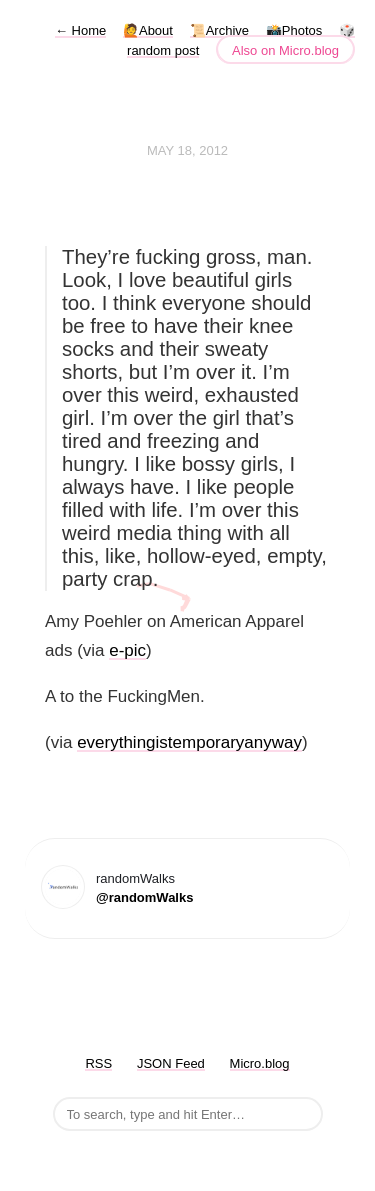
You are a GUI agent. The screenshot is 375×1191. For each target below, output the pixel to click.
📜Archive (219, 30)
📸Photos (294, 30)
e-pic (127, 650)
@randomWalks (144, 897)
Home (80, 30)
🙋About (148, 30)
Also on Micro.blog (285, 50)
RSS (98, 1063)
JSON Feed (171, 1063)
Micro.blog (260, 1063)
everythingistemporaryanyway (189, 742)
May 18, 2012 (187, 150)
